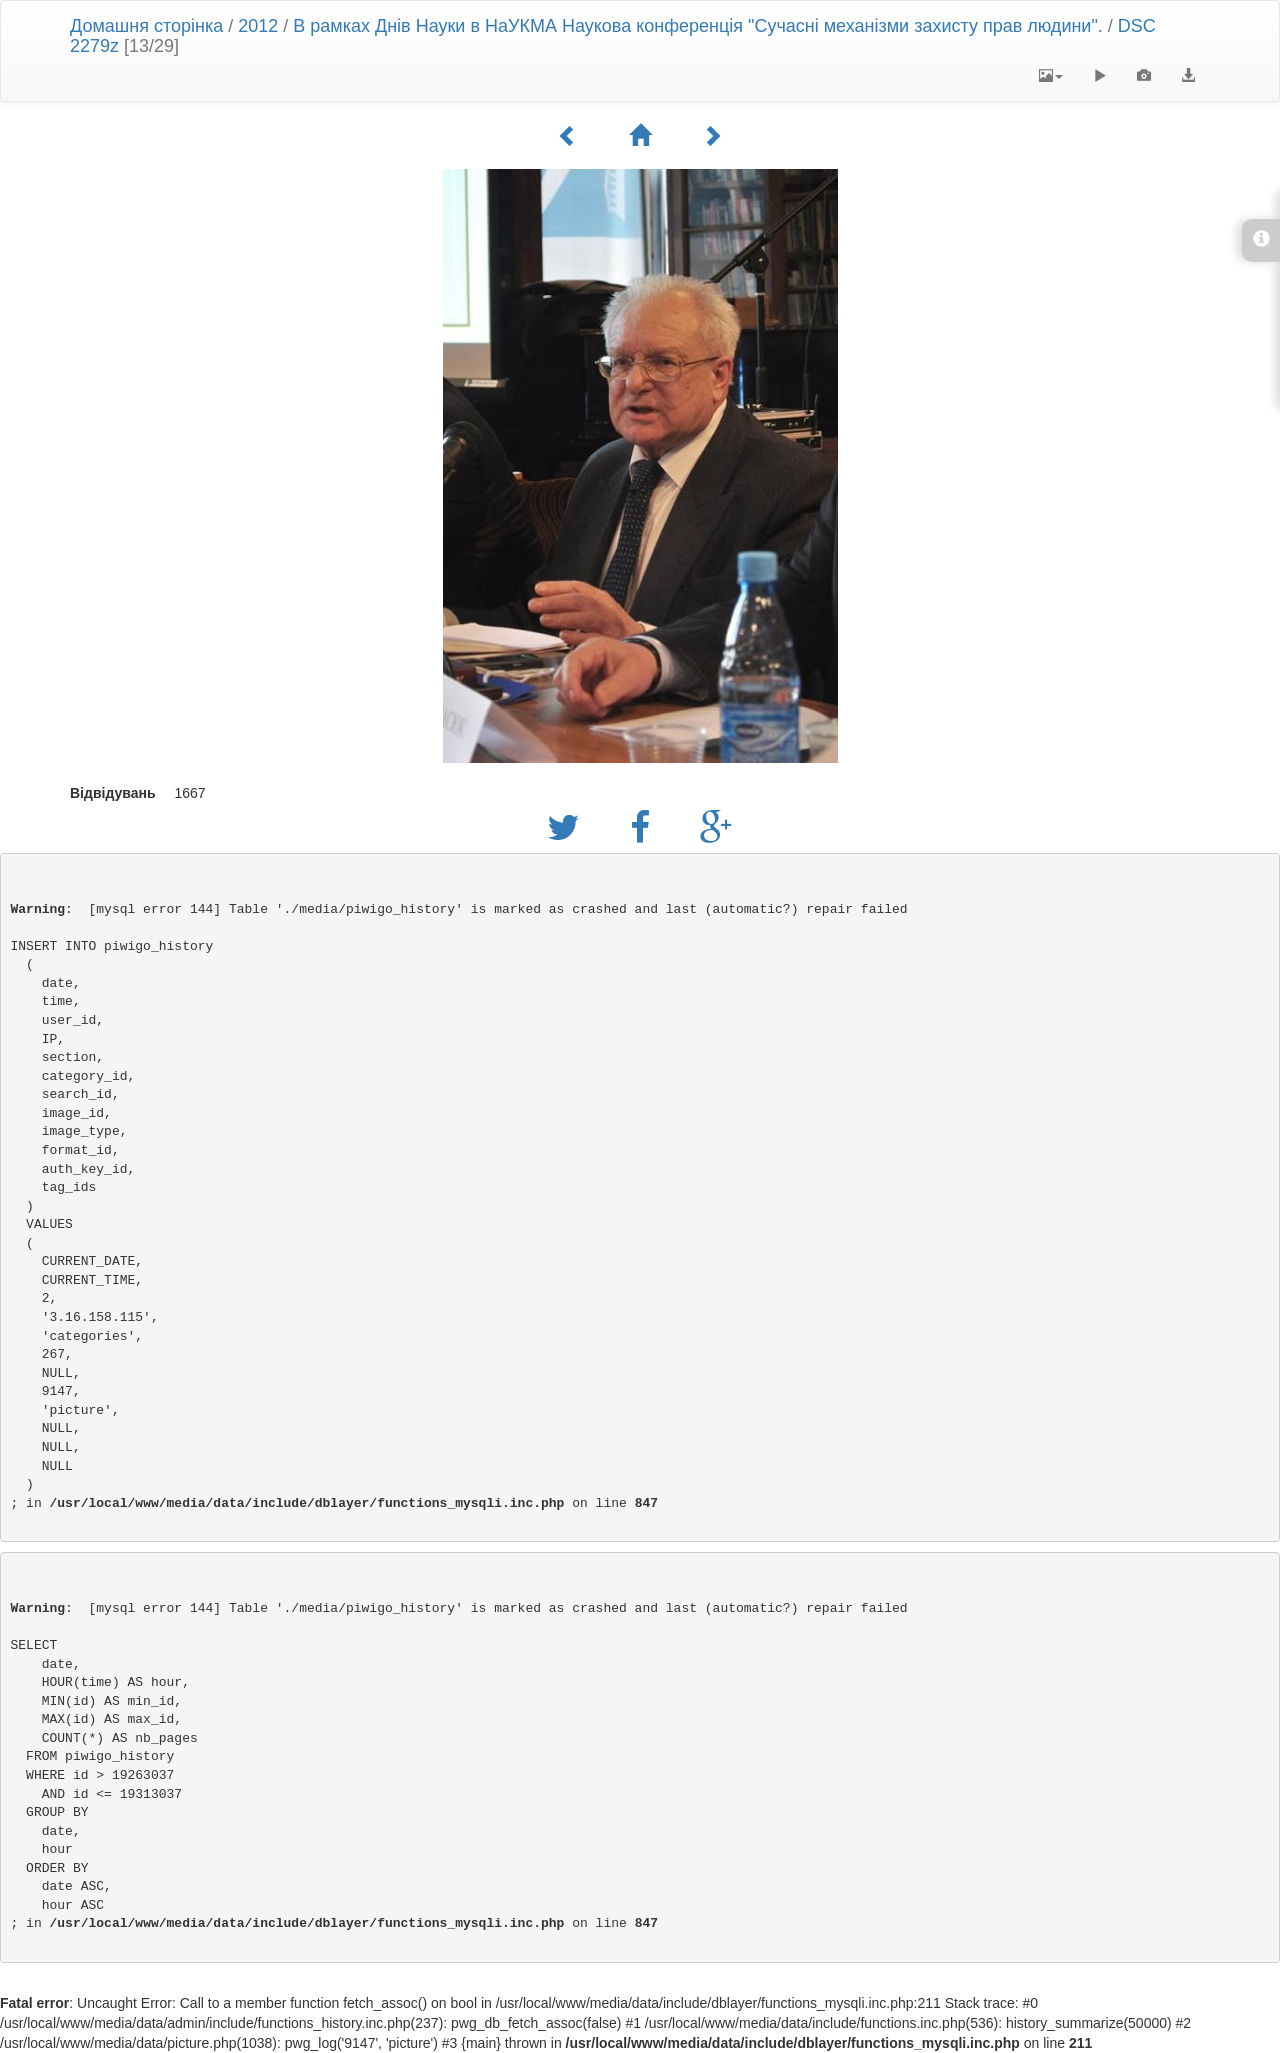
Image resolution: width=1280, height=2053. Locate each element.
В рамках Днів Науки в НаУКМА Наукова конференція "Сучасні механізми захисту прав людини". (698, 26)
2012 (258, 26)
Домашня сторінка (146, 26)
